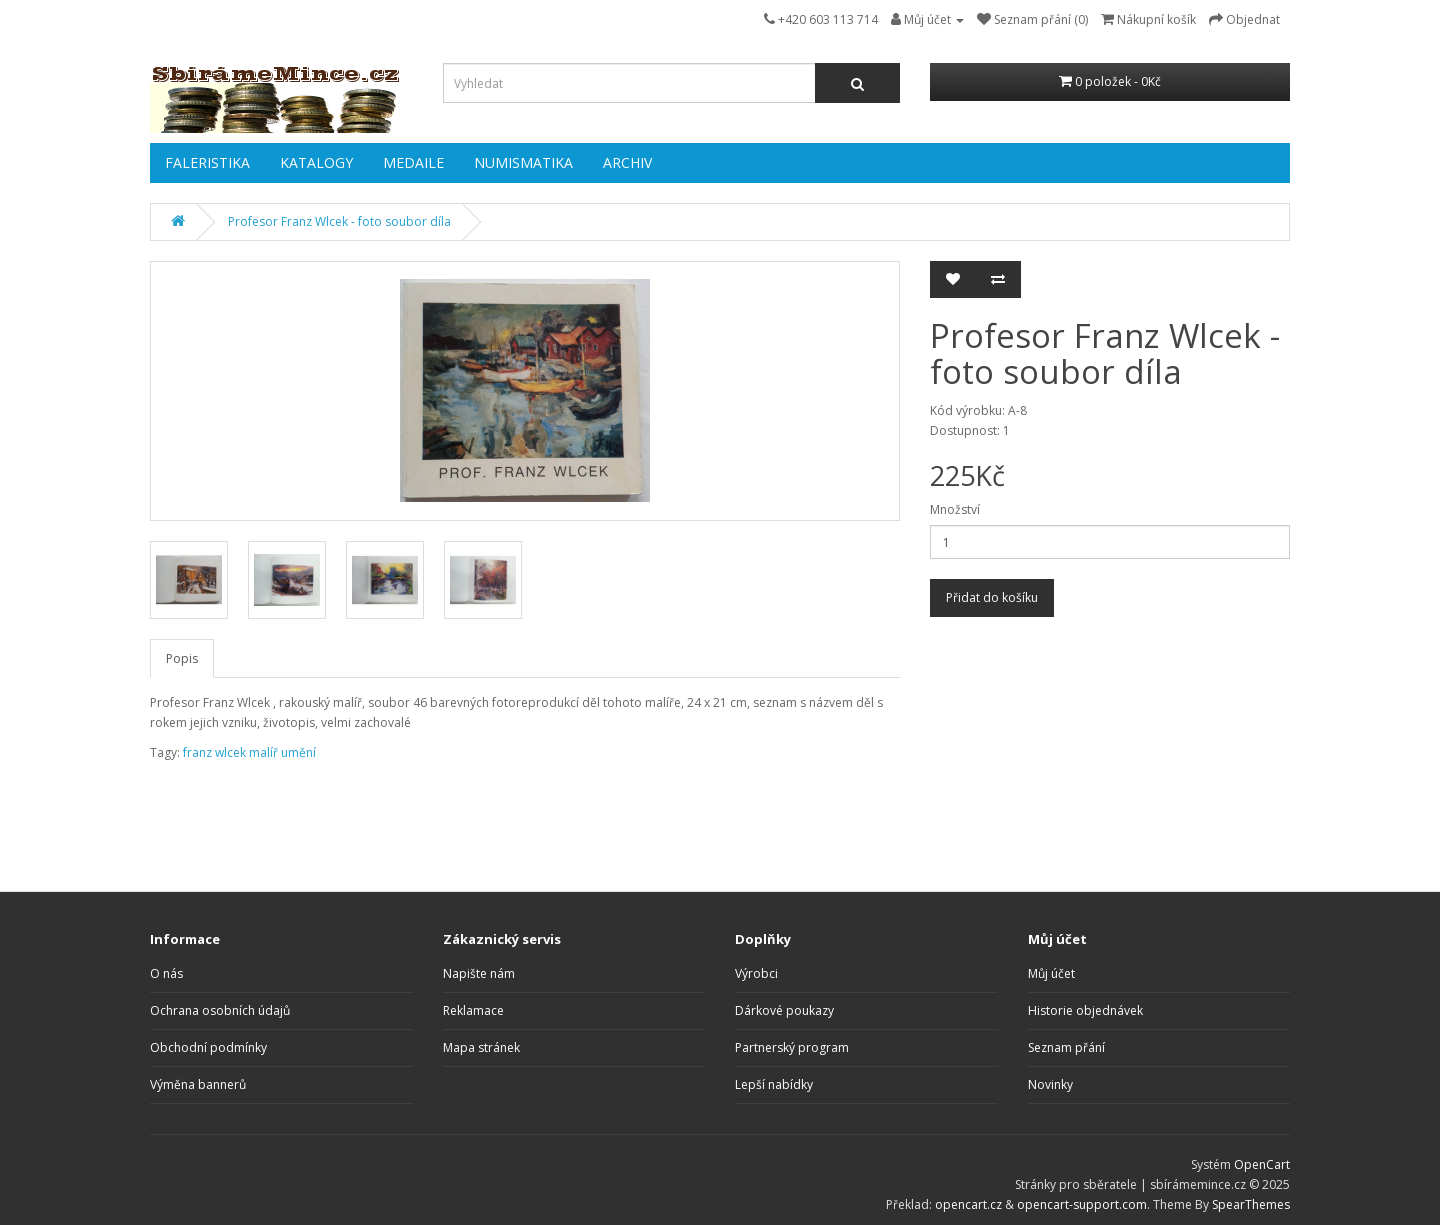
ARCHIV (627, 162)
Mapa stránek (481, 1047)
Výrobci (756, 973)
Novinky (1050, 1084)
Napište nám (479, 973)
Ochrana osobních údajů (220, 1010)
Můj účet (1051, 973)
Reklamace (473, 1010)
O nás (166, 973)
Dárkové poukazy (784, 1010)
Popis (182, 658)
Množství (955, 509)
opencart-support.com (1082, 1204)
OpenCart (1262, 1164)
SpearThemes (1251, 1204)
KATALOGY (316, 162)
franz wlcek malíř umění (249, 752)
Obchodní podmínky (208, 1047)
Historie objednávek (1085, 1010)
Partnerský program (792, 1047)
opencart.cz (968, 1204)
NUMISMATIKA (523, 162)
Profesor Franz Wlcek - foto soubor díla (339, 221)
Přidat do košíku (992, 597)
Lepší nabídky (774, 1084)
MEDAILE (413, 162)
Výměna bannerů (198, 1084)
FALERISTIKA (207, 162)
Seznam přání (1066, 1047)
